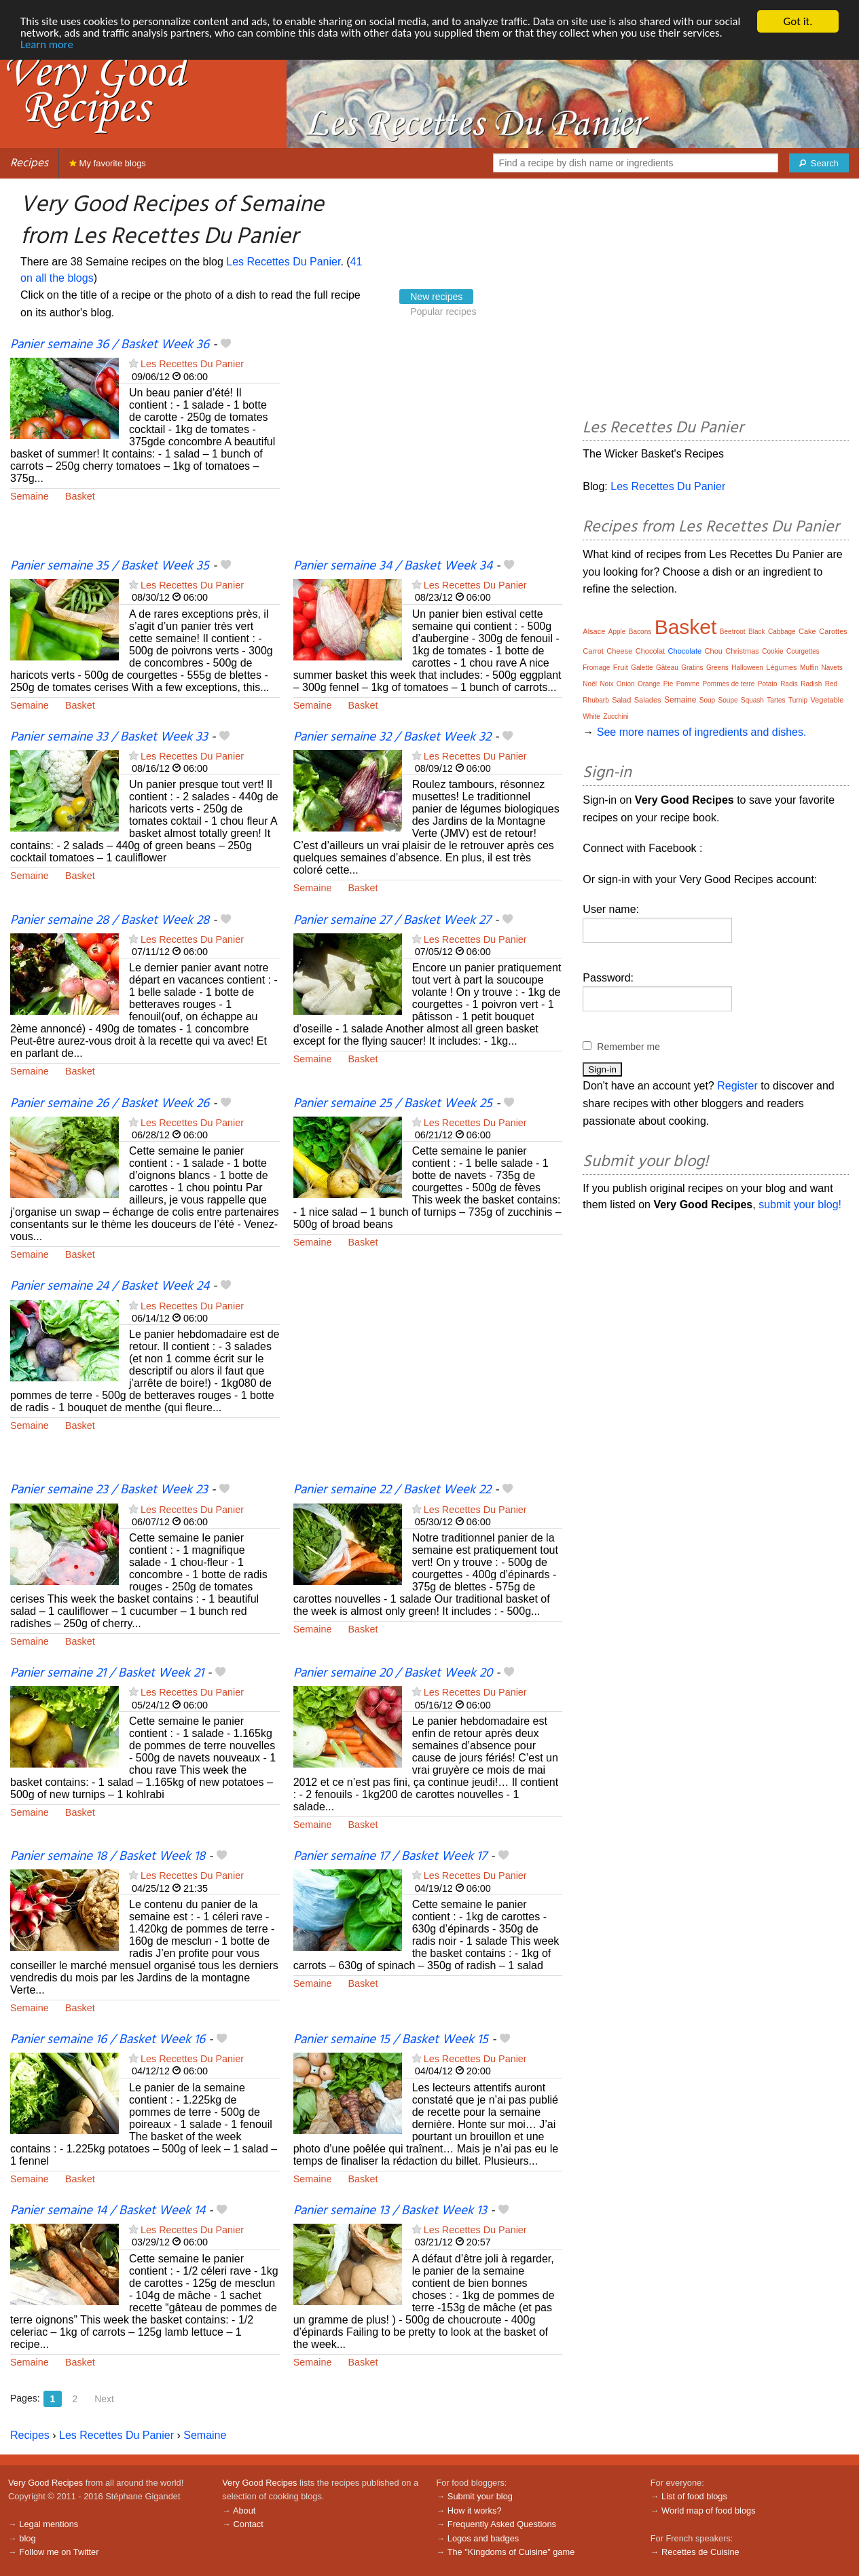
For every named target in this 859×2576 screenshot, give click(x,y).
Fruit (620, 667)
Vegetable (826, 700)
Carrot (593, 651)
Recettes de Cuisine (700, 2552)
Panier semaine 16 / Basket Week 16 (107, 2040)
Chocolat (650, 651)
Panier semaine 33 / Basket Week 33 (109, 737)
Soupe (728, 700)
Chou (714, 651)
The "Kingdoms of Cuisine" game (511, 2552)
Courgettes (803, 651)
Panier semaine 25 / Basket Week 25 (392, 1104)
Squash (752, 700)
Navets (832, 667)
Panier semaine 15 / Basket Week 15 (390, 2040)
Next (104, 2398)
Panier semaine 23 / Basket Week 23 (109, 1490)
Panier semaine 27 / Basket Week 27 (392, 920)
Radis (789, 684)
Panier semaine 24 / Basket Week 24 (109, 1286)
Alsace (594, 631)
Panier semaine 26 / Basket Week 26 (109, 1104)
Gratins (692, 667)
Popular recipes (443, 311)
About (244, 2510)
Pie (668, 684)
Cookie (772, 651)
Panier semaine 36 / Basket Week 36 (109, 345)
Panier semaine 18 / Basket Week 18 (107, 1856)
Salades (647, 700)
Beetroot (733, 631)
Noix (606, 684)
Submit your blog (480, 2496)
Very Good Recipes (45, 2483)
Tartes (776, 700)
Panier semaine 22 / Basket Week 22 (392, 1490)
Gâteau (667, 667)
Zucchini (615, 716)
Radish (811, 684)
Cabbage (782, 631)
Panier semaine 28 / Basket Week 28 (109, 920)
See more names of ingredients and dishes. (702, 732)
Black (756, 631)
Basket (80, 496)
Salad (621, 700)
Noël (590, 684)
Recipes (29, 163)
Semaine (29, 496)
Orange (649, 684)
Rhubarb (595, 700)
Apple (617, 631)
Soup (707, 700)
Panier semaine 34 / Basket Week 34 (392, 566)
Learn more (90, 45)
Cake (807, 631)
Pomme (687, 684)
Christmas (742, 651)
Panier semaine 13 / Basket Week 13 (390, 2211)
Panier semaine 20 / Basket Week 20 (392, 1673)
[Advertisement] (428, 447)
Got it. (797, 21)
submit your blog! (800, 1204)
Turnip (797, 700)
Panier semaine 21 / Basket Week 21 (107, 1673)
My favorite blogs (107, 163)
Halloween (747, 667)
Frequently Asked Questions (501, 2524)
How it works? (474, 2510)
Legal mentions (48, 2524)
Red (831, 684)
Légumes (781, 667)
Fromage (596, 667)
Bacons (640, 631)
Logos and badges (483, 2538)
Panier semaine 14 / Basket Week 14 (107, 2211)
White (591, 716)
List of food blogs (694, 2496)
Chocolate (685, 651)
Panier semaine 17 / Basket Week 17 (390, 1856)
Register (737, 1085)
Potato (768, 684)
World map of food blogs (708, 2510)
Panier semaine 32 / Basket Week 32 (392, 737)
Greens (717, 667)
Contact (248, 2524)
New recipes (436, 296)
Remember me (628, 1046)
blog (27, 2538)
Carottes (833, 631)
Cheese (619, 651)
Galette (642, 667)
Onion (626, 684)
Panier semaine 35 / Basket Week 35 (109, 566)
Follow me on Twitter (58, 2552)
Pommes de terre (729, 684)
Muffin (809, 667)
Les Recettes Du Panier (283, 261)
